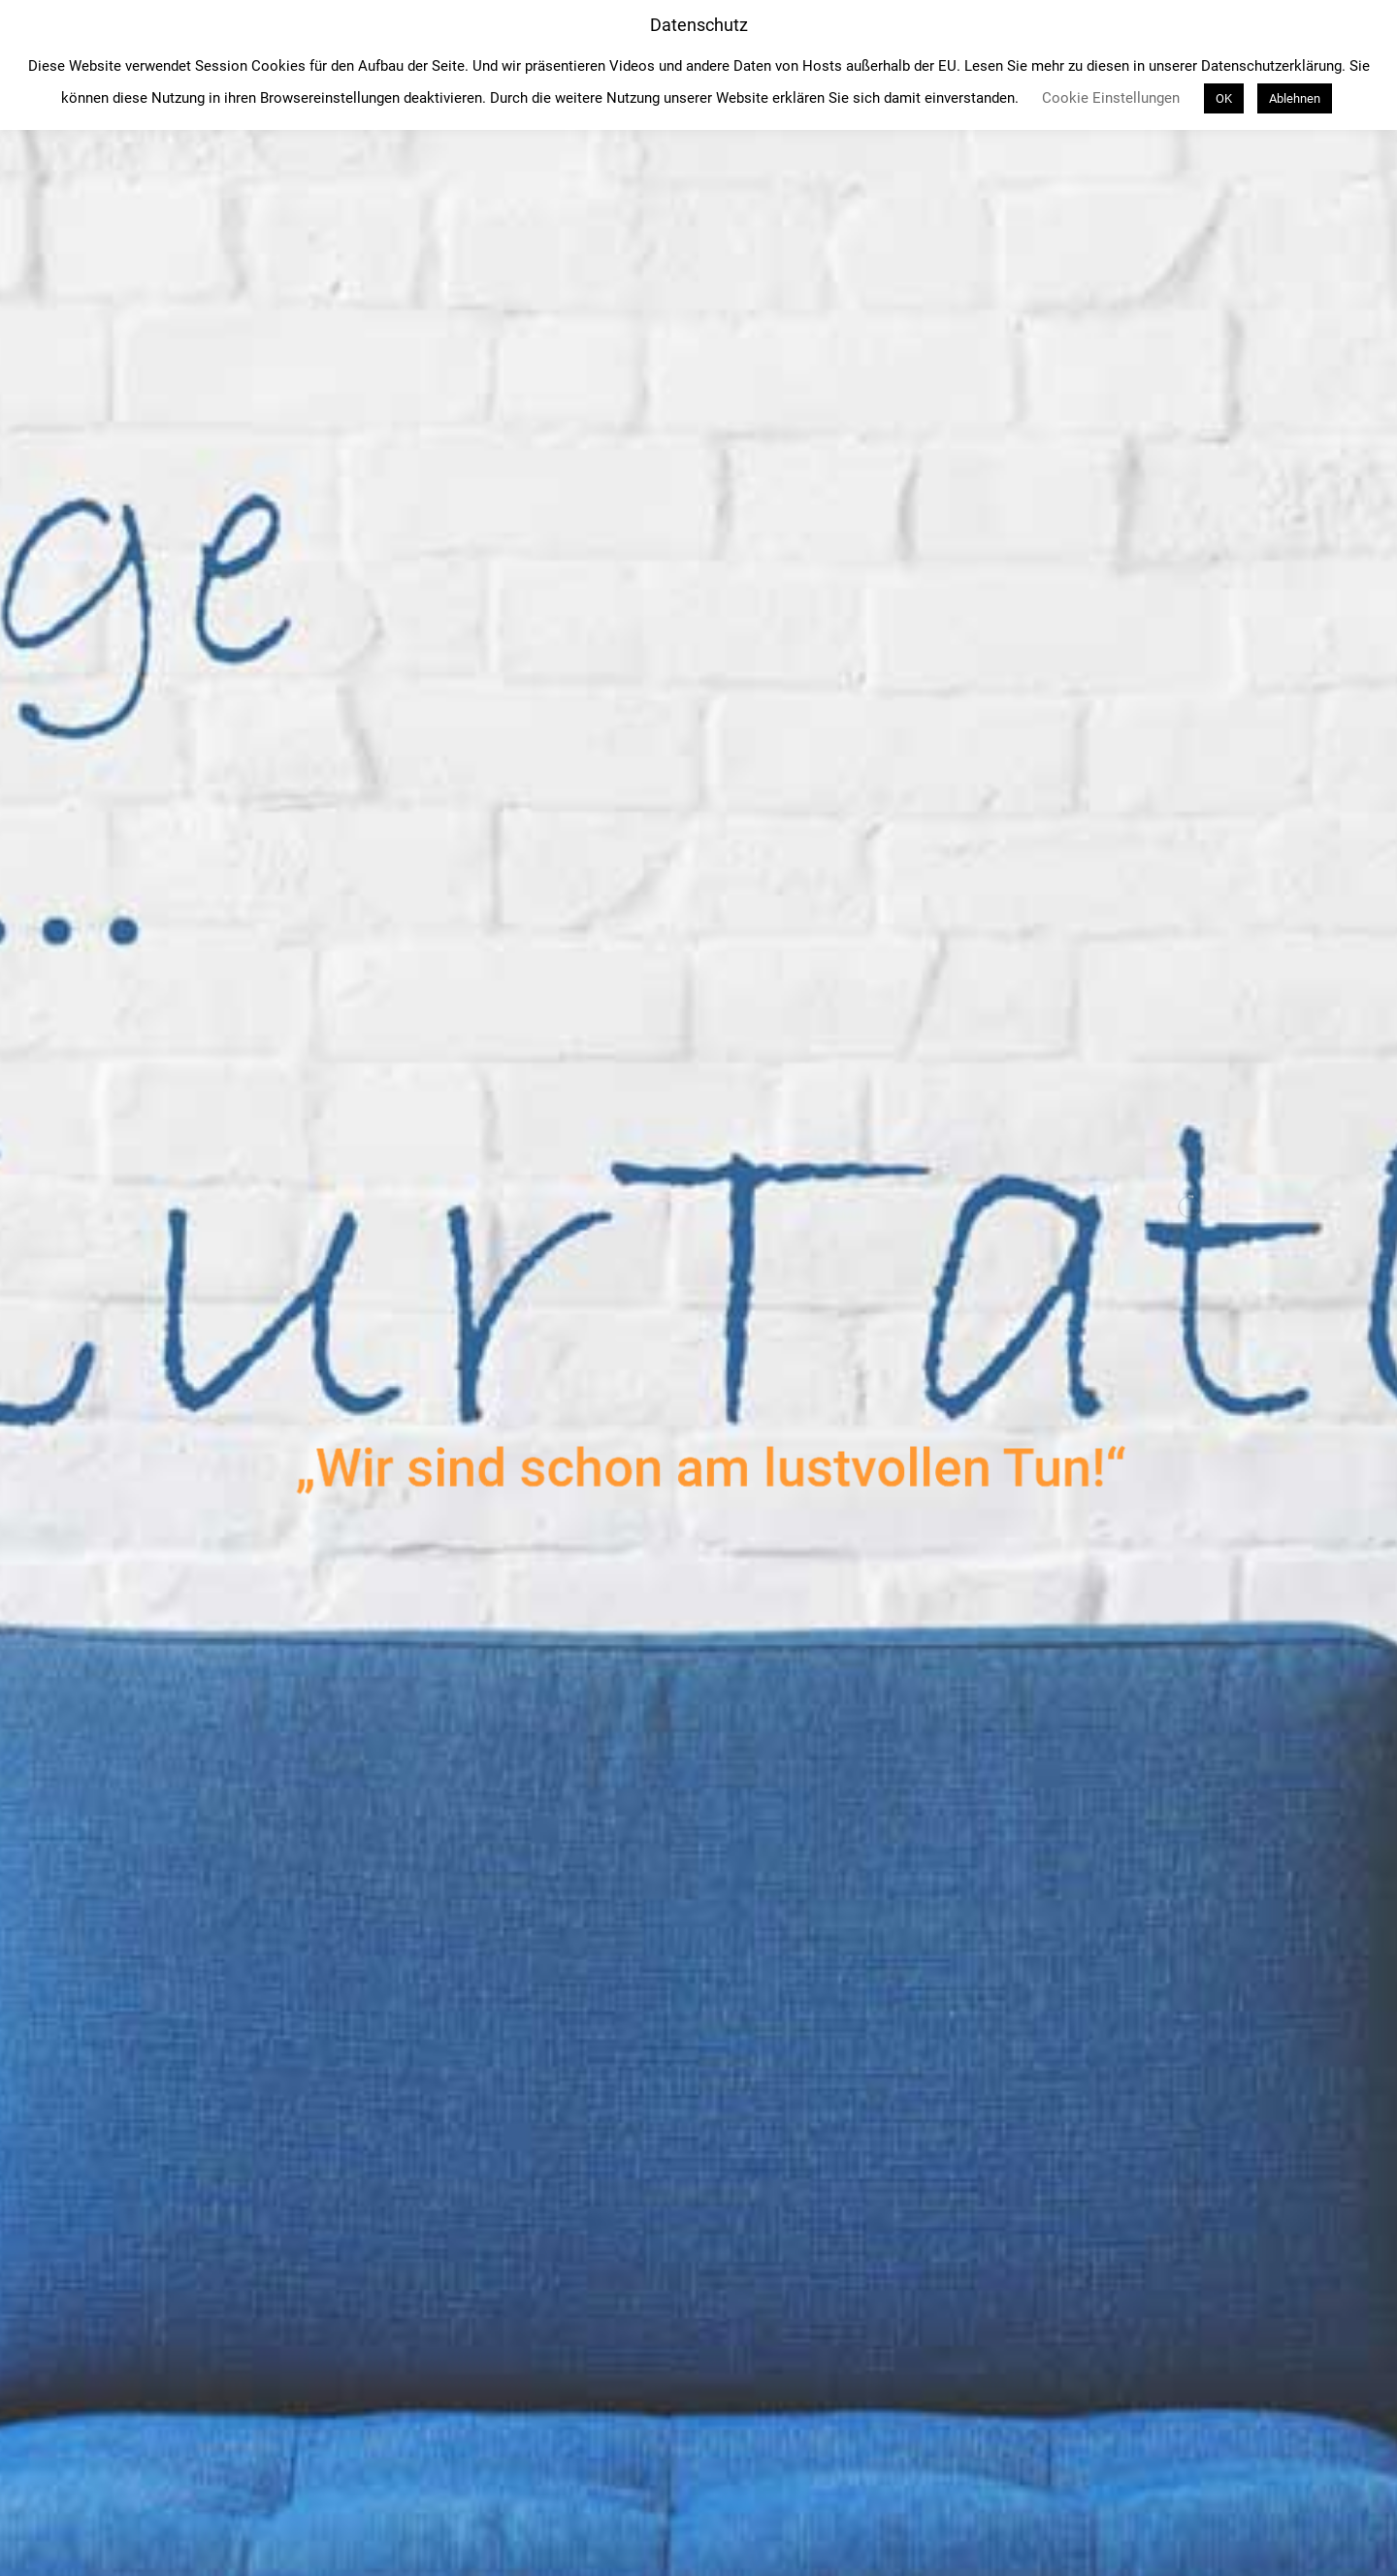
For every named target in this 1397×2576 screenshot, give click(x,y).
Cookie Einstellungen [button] (1111, 98)
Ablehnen (1294, 98)
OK (1224, 98)
